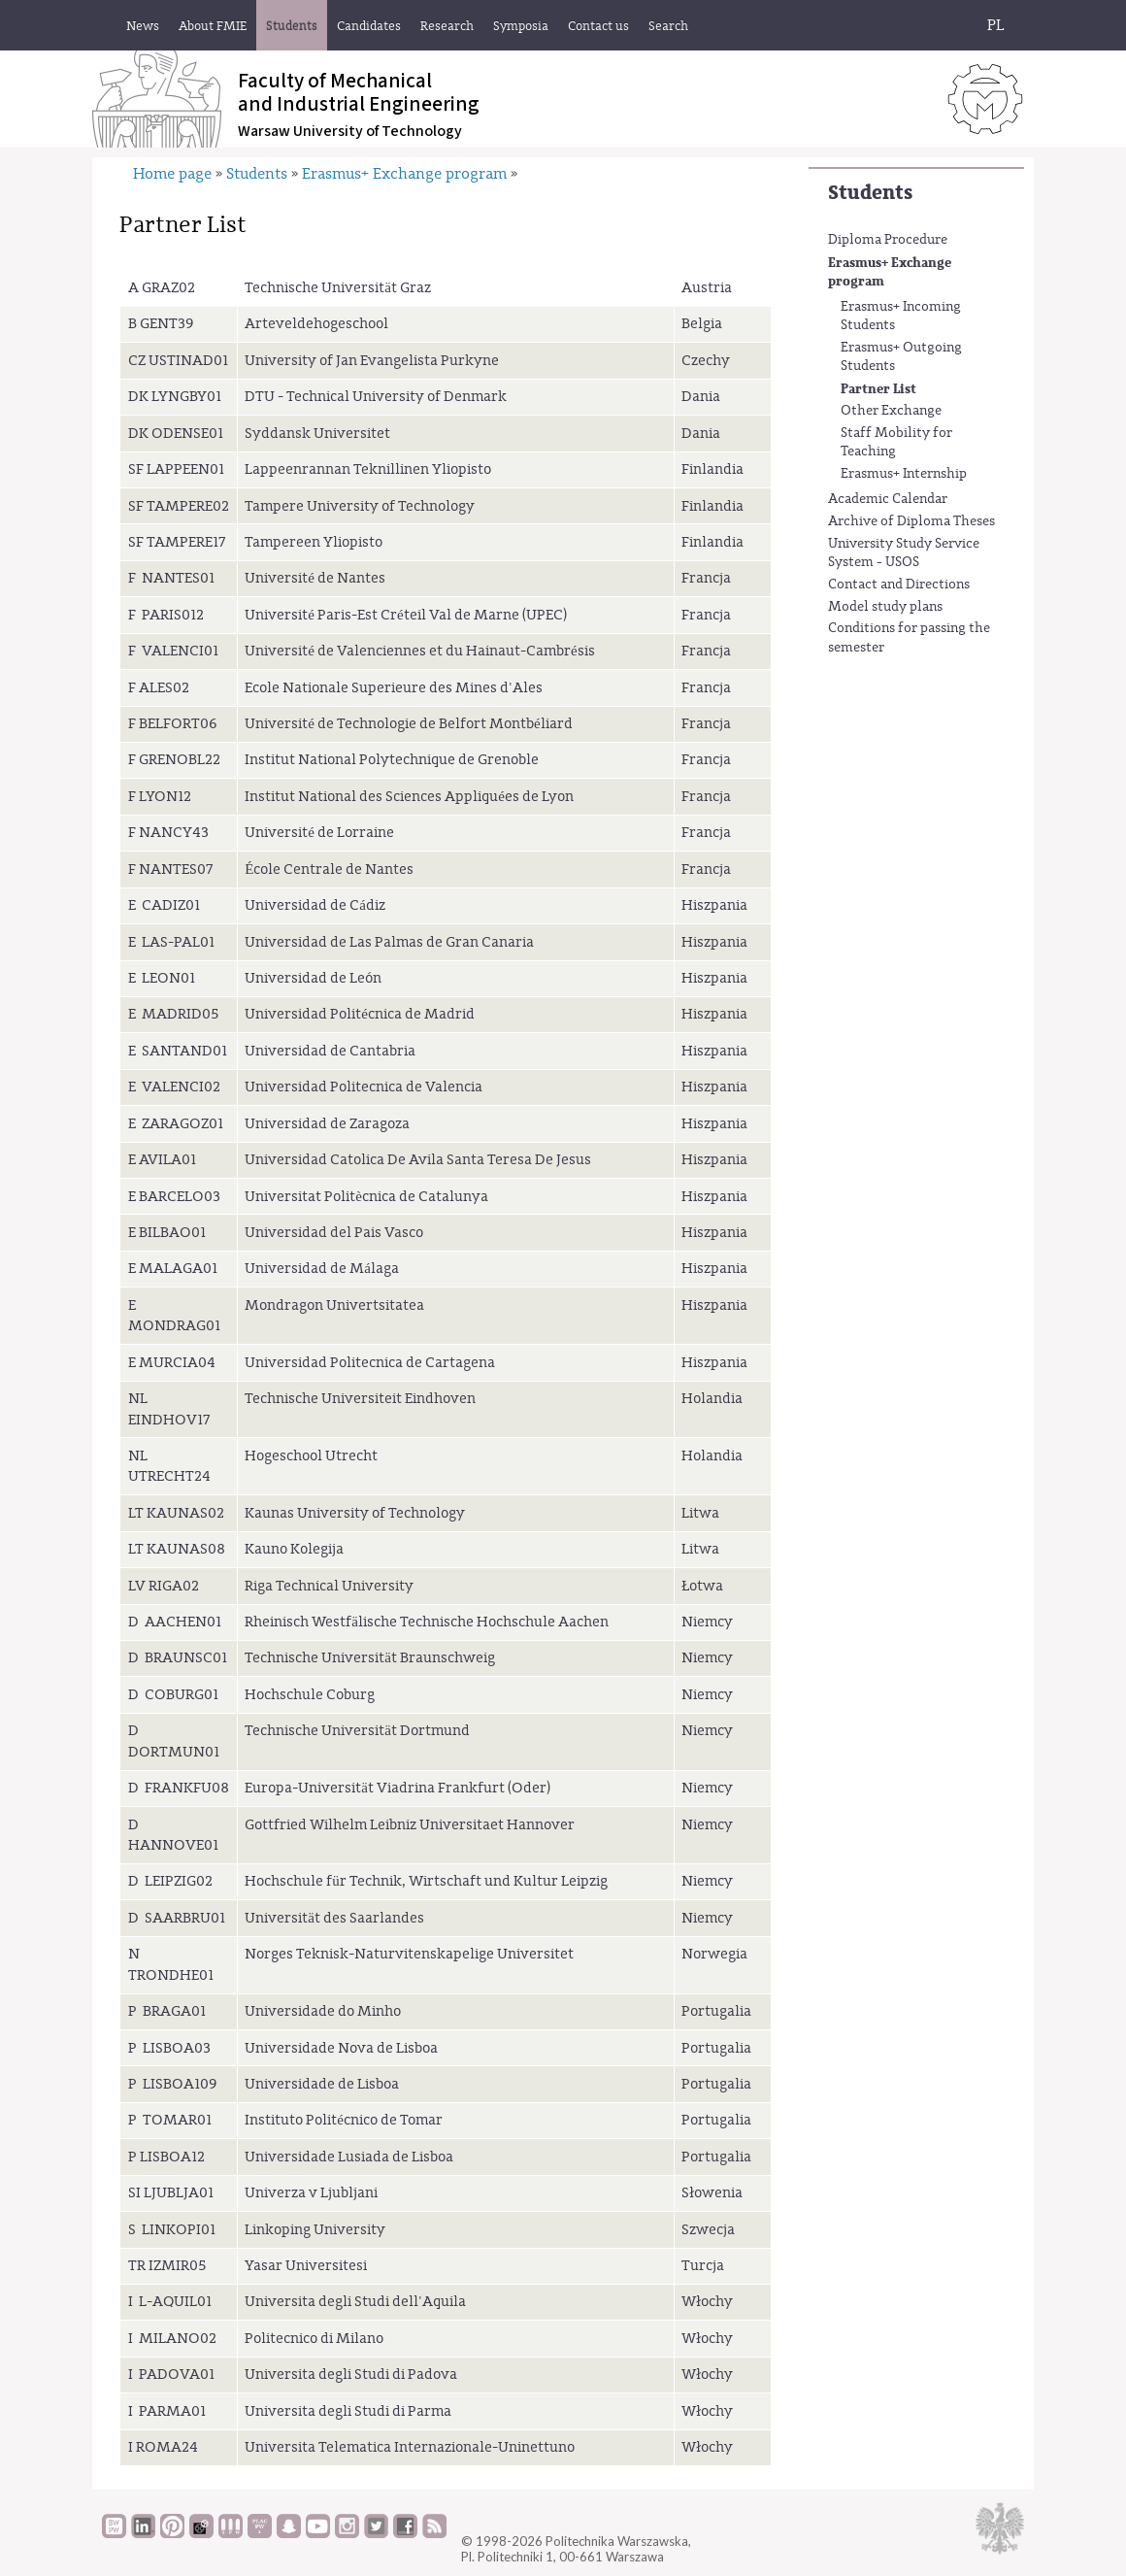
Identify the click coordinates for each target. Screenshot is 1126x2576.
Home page (172, 174)
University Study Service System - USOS (903, 553)
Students (870, 193)
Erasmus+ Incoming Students (901, 316)
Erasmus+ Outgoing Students (901, 357)
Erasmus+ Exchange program (889, 272)
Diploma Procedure (887, 240)
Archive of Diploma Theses (911, 521)
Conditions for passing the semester (909, 637)
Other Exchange (891, 410)
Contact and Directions (899, 584)
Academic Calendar (887, 499)
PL (996, 25)
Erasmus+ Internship (904, 474)
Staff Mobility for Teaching (896, 442)
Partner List (878, 389)
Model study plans (885, 607)
